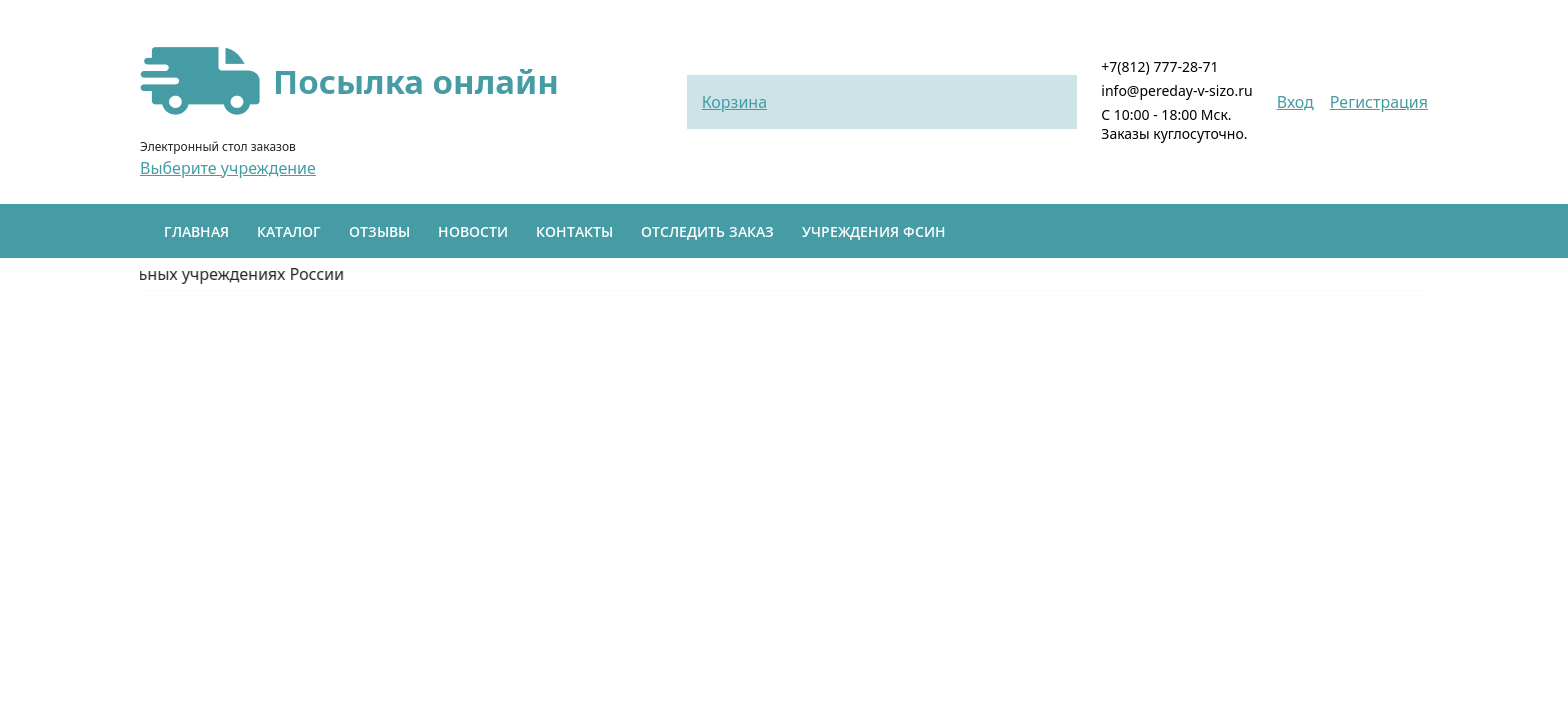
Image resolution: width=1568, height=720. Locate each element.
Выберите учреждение (228, 168)
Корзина (734, 102)
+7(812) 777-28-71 (1159, 66)
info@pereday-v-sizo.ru (1176, 90)
